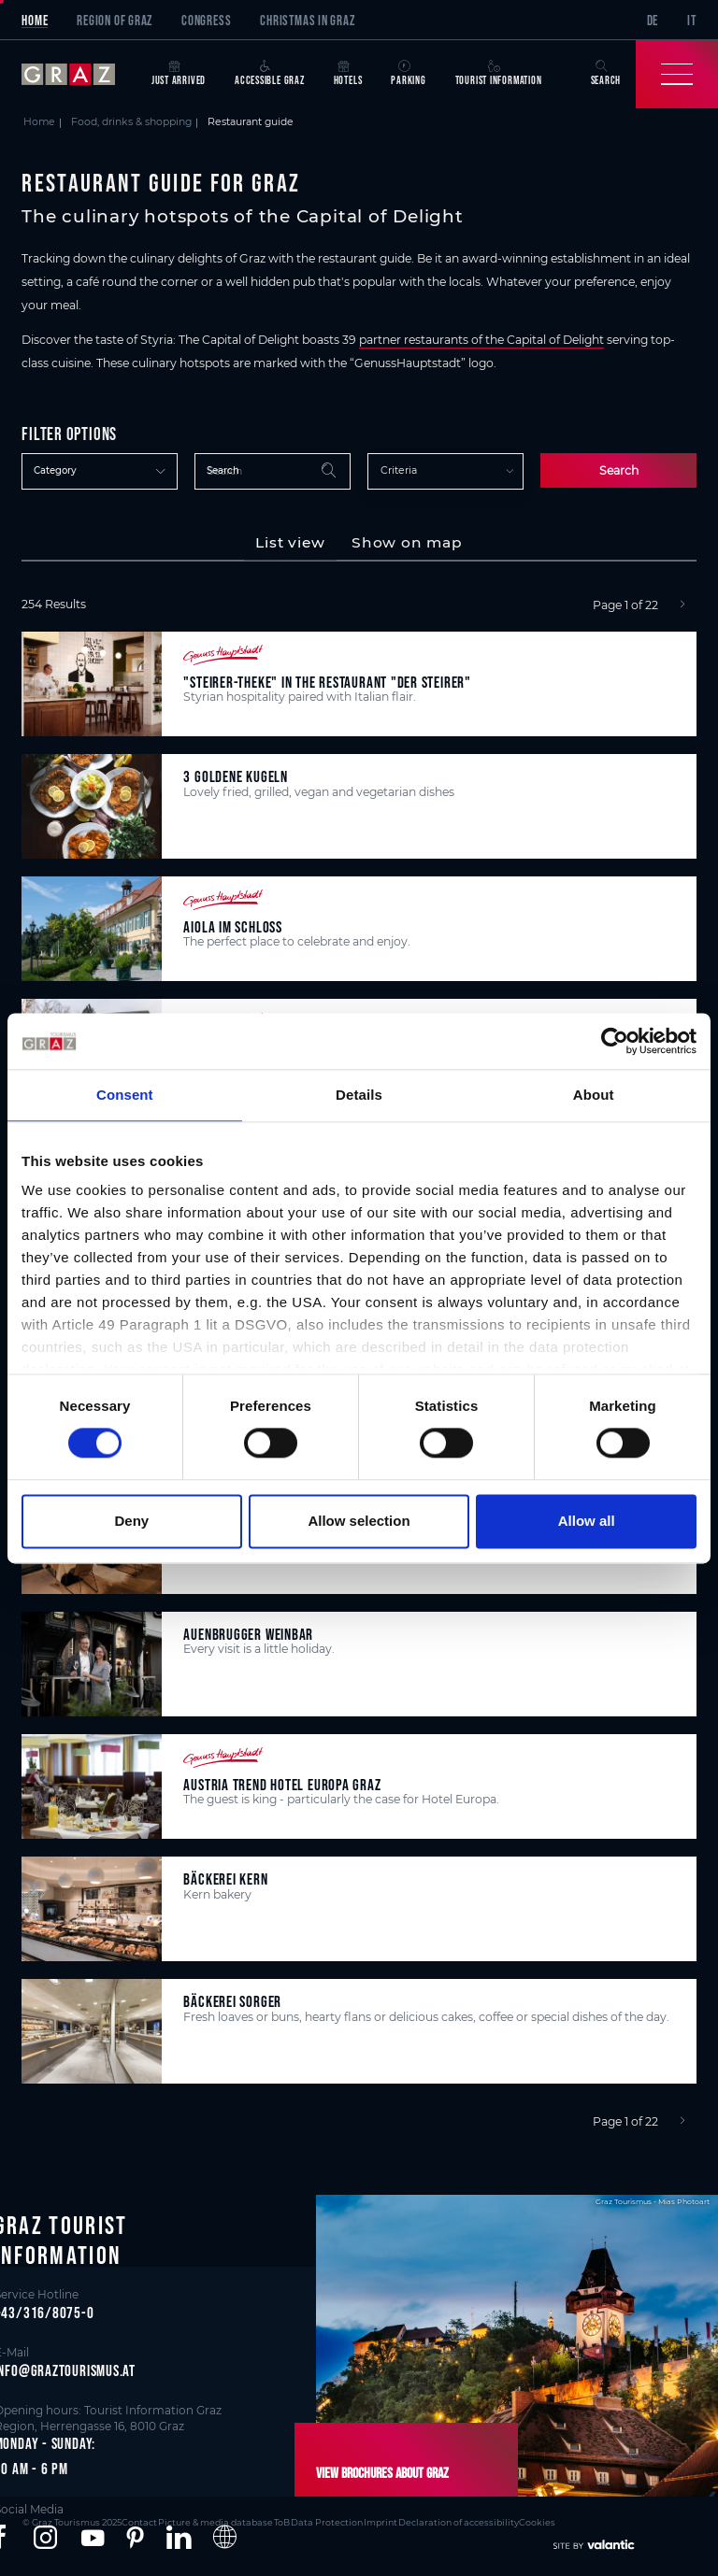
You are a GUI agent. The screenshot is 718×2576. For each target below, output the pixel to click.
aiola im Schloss (232, 926)
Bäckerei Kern (225, 1878)
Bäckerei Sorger (232, 2001)
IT (691, 20)
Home (35, 20)
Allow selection (358, 1521)
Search (619, 470)
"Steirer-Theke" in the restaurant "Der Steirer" (326, 681)
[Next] (682, 605)
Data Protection (316, 2521)
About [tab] (593, 1095)
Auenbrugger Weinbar (248, 1634)
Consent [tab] (124, 1095)
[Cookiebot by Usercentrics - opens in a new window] (614, 1041)
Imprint (368, 2521)
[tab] (290, 543)
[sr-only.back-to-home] (79, 74)
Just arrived (178, 73)
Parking (408, 73)
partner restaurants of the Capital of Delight (481, 340)
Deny (131, 1521)
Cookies (521, 2521)
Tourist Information (498, 73)
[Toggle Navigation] (677, 74)
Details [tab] (359, 1095)
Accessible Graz (270, 73)
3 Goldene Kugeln (235, 776)
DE (653, 20)
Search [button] (606, 73)
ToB (273, 2521)
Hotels (348, 73)
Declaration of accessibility (444, 2521)
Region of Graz (114, 20)
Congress (206, 20)
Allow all (586, 1521)
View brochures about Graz (378, 2473)
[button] (45, 2538)
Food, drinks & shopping (131, 122)
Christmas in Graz (307, 20)
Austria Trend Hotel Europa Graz (282, 1784)
